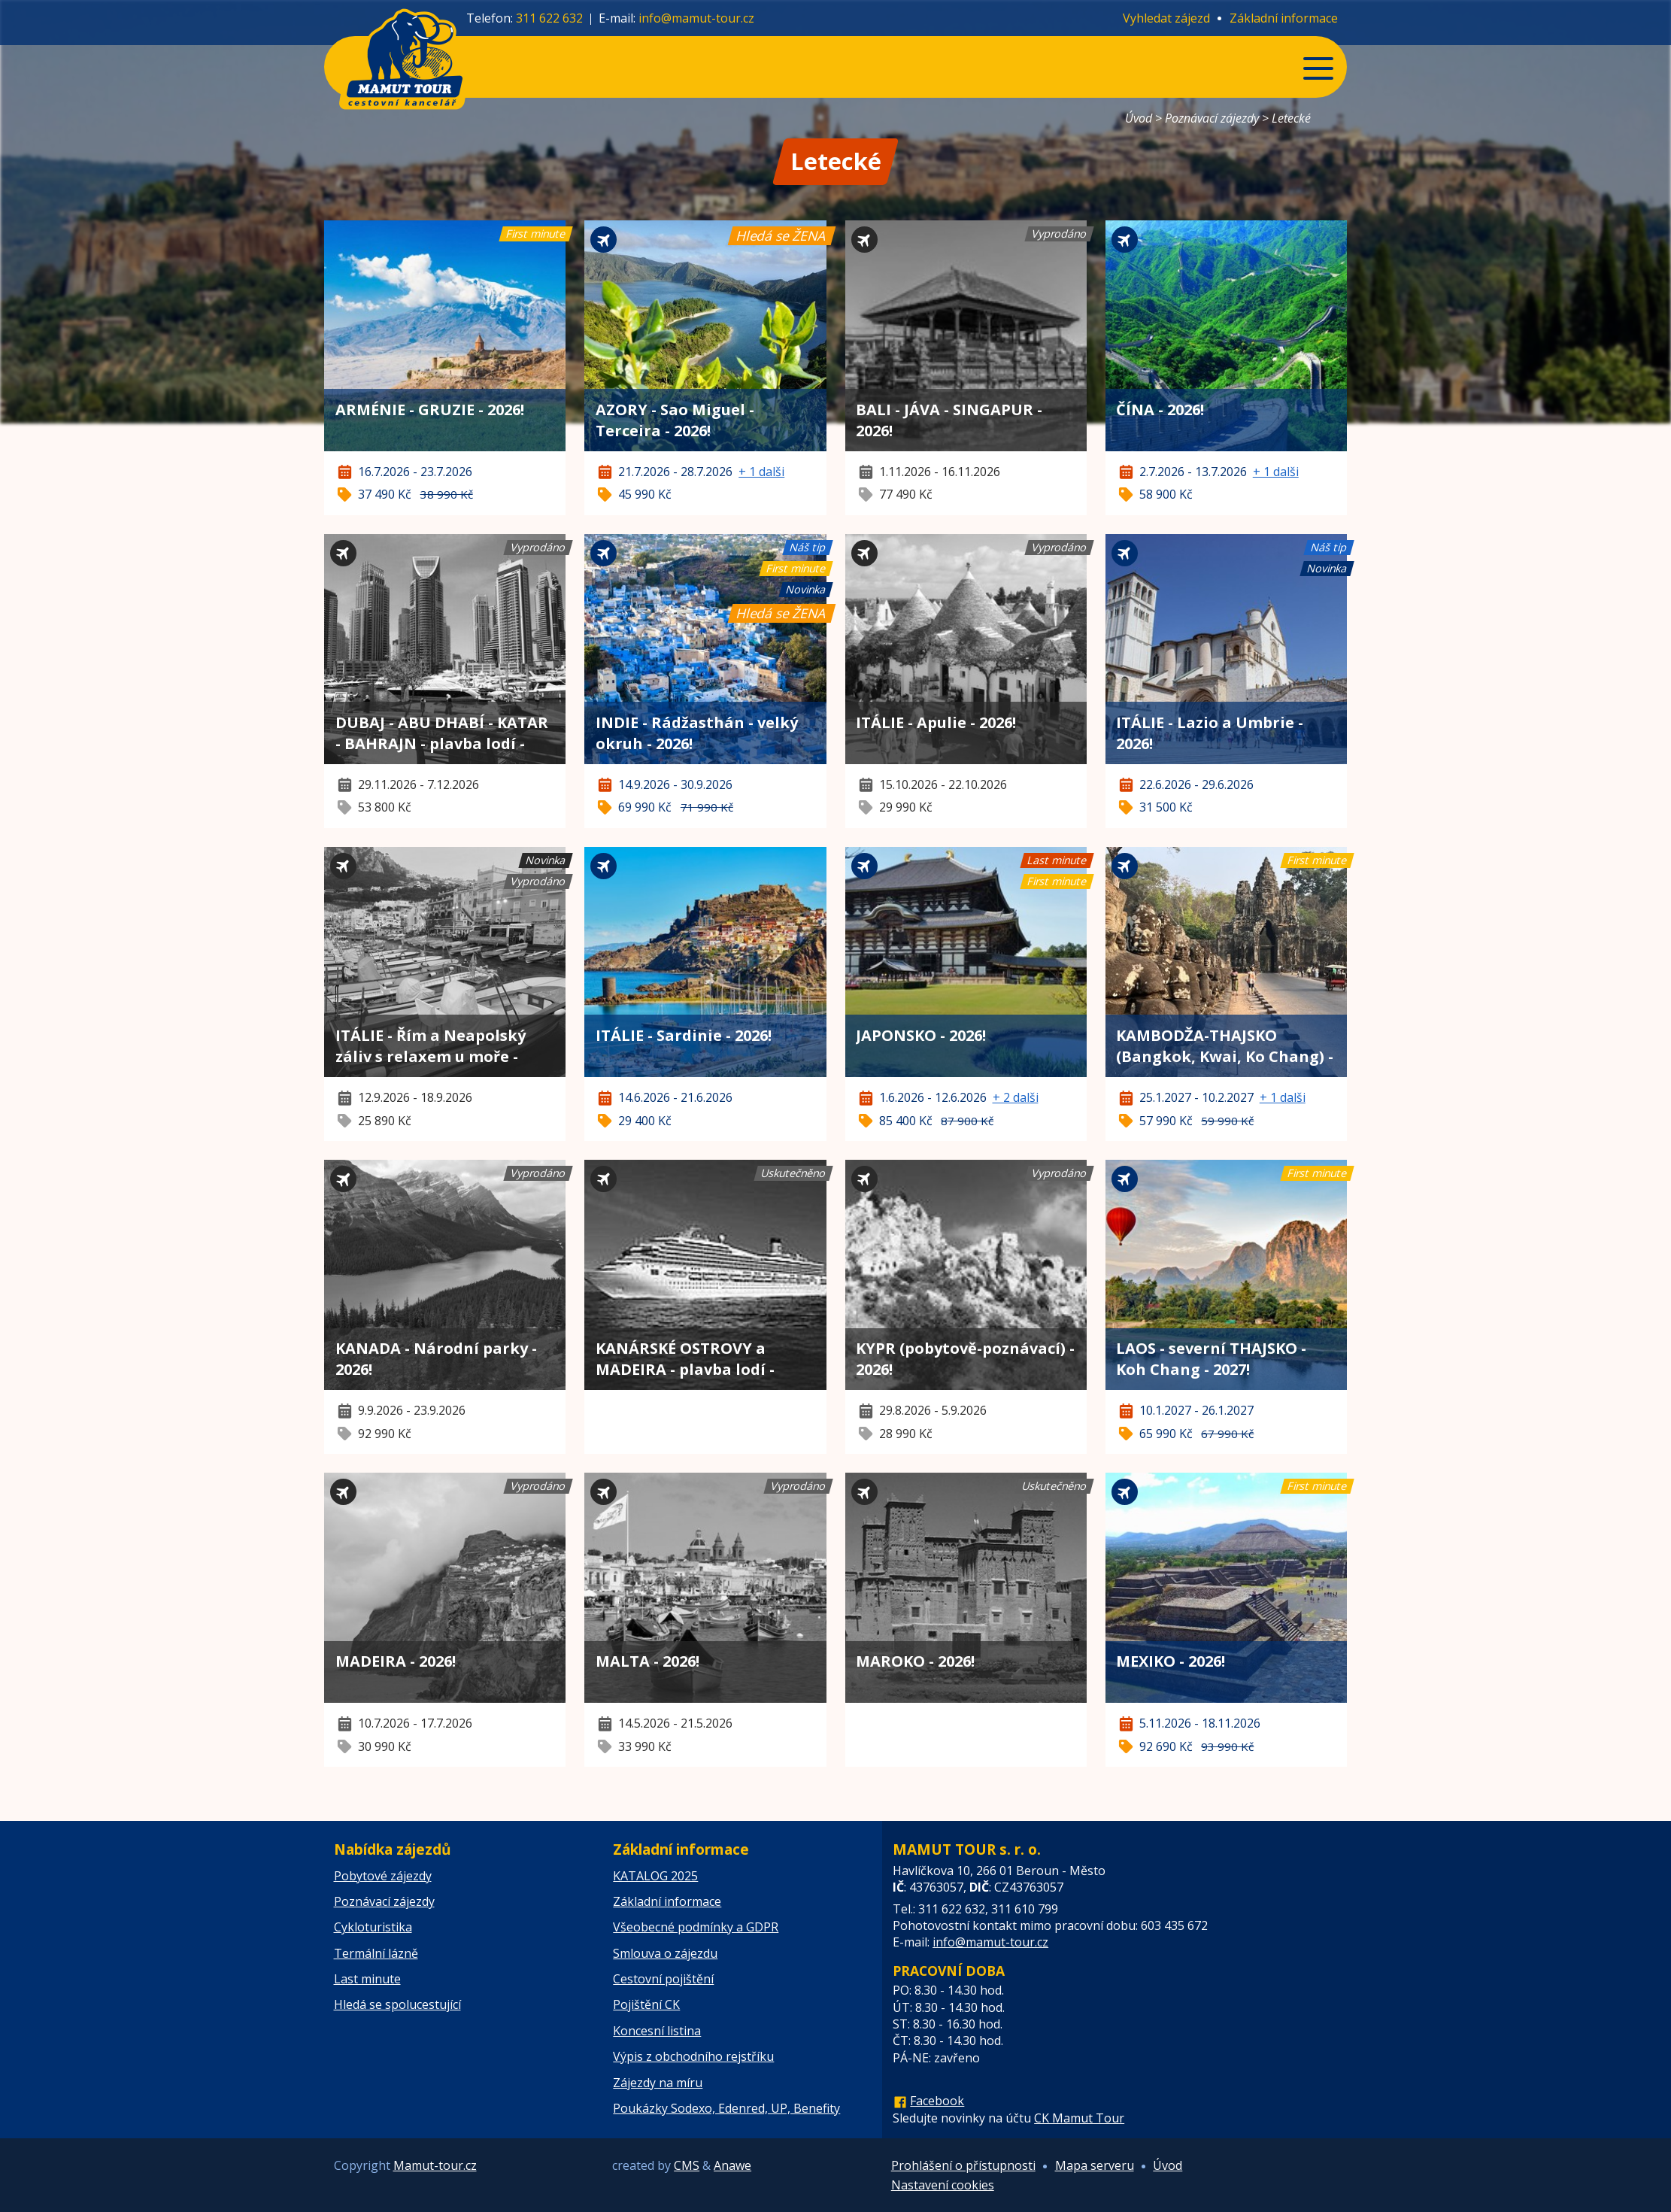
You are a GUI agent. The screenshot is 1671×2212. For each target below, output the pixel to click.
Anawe (732, 2165)
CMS (686, 2165)
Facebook (937, 2100)
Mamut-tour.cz (435, 2165)
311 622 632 (549, 18)
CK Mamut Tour (1079, 2118)
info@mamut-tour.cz (696, 18)
